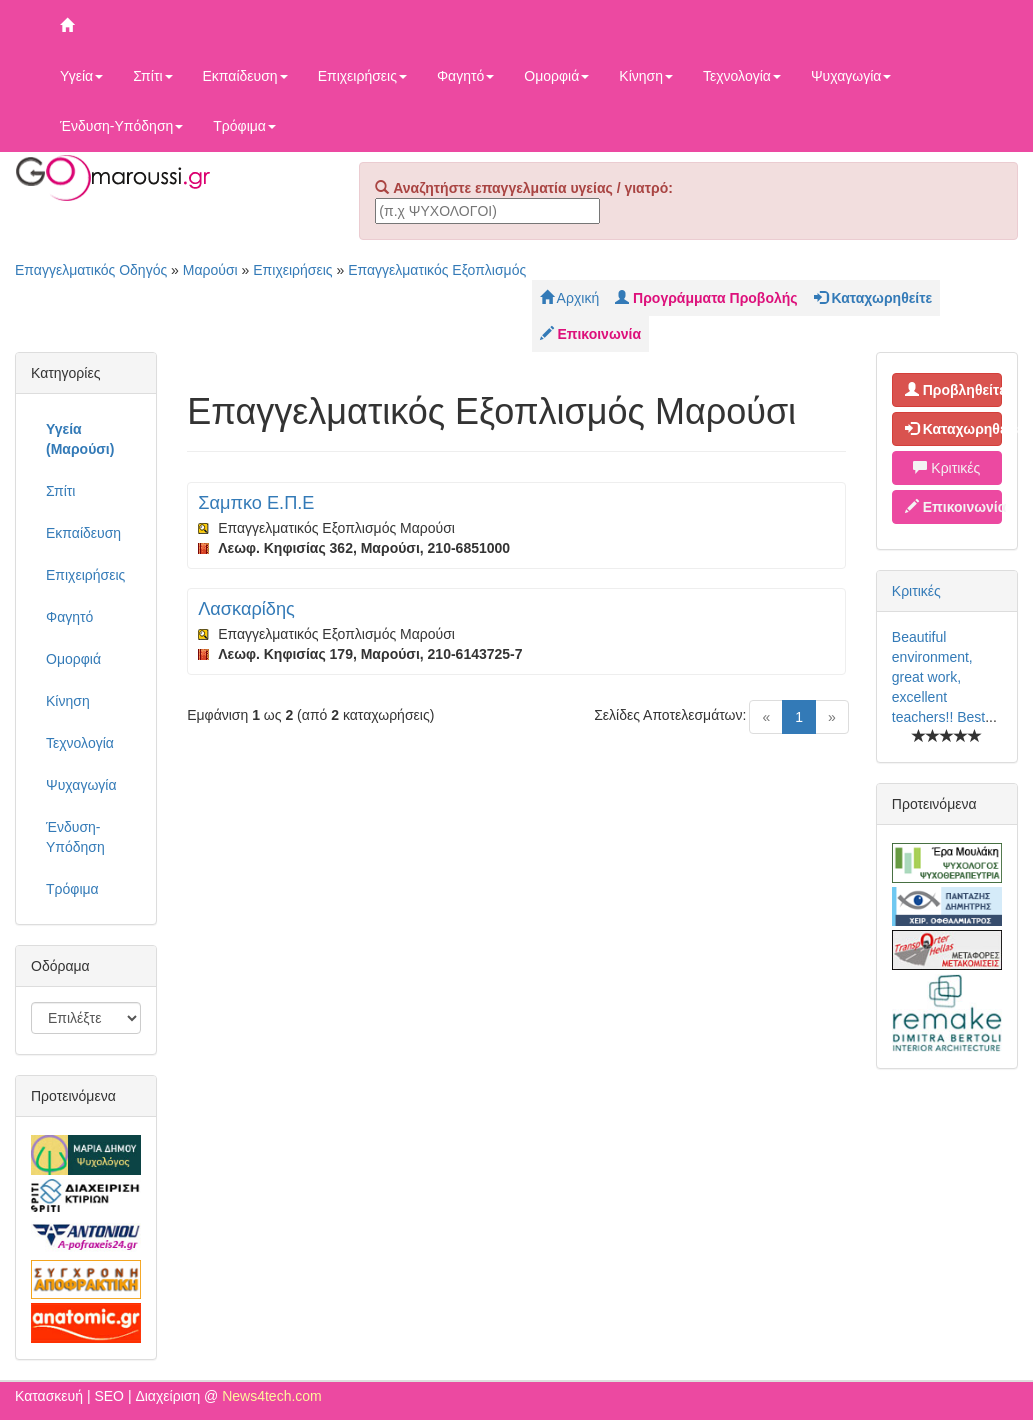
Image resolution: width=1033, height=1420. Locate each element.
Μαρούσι (210, 270)
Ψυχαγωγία (851, 76)
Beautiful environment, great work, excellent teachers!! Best (938, 677)
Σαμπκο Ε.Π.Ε (256, 503)
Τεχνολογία (742, 76)
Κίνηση (646, 76)
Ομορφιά (556, 76)
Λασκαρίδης (246, 609)
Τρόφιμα (244, 126)
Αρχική (570, 298)
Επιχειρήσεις (362, 76)
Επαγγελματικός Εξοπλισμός (437, 270)
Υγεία (81, 76)
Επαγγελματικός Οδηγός (91, 270)
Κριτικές (946, 468)
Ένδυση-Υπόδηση (121, 126)
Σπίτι (152, 76)
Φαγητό (465, 76)
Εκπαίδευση (245, 76)
